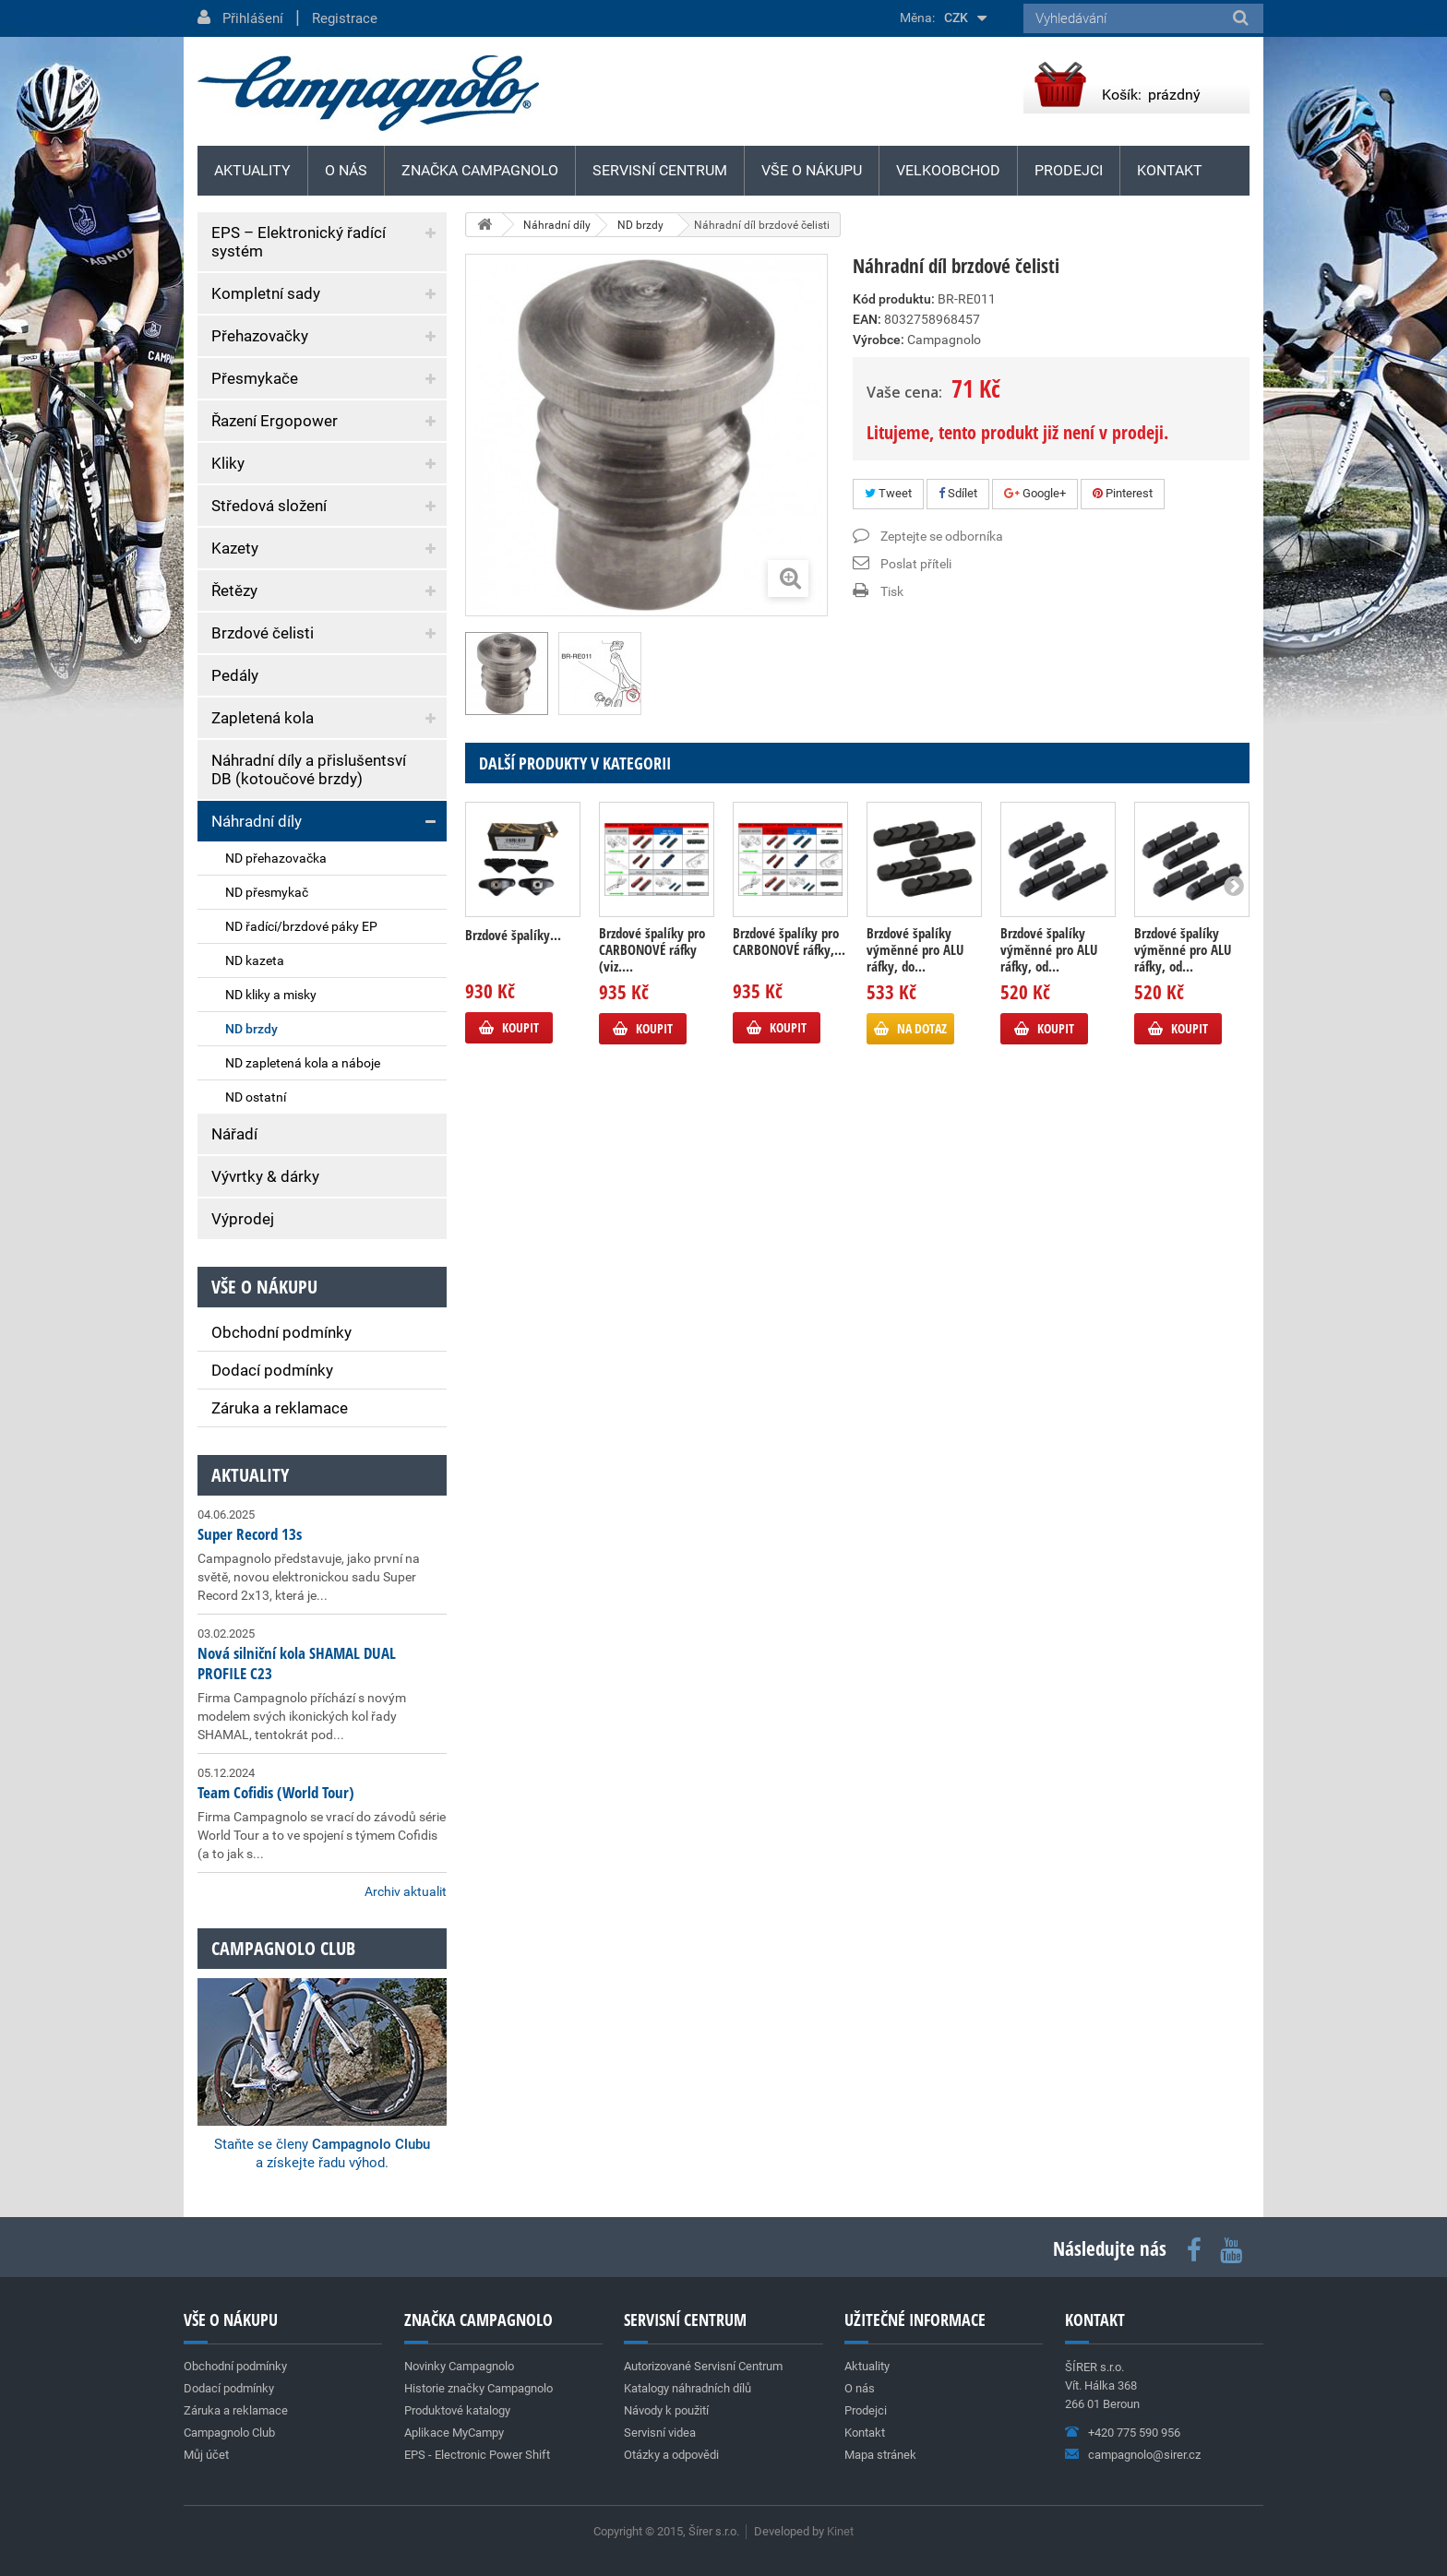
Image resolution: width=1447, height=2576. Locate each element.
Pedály (234, 675)
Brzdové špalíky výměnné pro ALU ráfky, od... (1048, 949)
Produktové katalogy (457, 2410)
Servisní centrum (659, 170)
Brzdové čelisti (262, 633)
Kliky (228, 463)
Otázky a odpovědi (671, 2455)
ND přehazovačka (276, 858)
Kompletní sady (265, 293)
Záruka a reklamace (279, 1408)
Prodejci (1068, 170)
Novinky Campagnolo (459, 2366)
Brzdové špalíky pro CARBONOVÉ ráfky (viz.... (652, 949)
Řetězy (234, 590)
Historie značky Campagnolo (478, 2388)
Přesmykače (254, 378)
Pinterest (1123, 493)
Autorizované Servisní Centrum (703, 2366)
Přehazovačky (259, 336)
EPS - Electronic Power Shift (477, 2455)
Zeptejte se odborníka (941, 536)
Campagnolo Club (229, 2432)
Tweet (888, 493)
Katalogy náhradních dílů (687, 2388)
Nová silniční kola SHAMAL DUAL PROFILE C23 (296, 1663)
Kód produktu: (894, 299)
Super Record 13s (249, 1533)
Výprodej (242, 1219)
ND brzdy (251, 1028)
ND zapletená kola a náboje (302, 1062)
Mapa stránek (880, 2455)
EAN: (867, 319)
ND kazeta (254, 960)
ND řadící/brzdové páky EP (301, 926)
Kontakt (1169, 170)
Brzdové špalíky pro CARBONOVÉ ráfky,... (789, 941)
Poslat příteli (915, 563)
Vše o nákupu (811, 170)
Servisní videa (660, 2432)
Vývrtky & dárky (265, 1176)
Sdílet (958, 493)
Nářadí (234, 1134)
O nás (346, 170)
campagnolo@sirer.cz (1144, 2455)
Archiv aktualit (406, 1891)
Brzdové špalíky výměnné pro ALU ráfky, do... (915, 949)
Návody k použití (666, 2410)
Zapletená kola (262, 718)
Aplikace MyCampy (454, 2432)
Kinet (840, 2531)
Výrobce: (878, 339)
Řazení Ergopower (274, 420)
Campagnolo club (283, 1948)
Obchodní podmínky (281, 1332)
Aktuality (250, 1474)
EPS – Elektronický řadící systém (298, 241)
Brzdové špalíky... (513, 934)
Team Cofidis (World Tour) (275, 1792)
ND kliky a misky (271, 994)
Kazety (234, 548)
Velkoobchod (948, 170)
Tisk (891, 591)
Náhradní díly (256, 821)
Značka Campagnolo (479, 170)
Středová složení (269, 505)
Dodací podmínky (272, 1370)
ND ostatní (255, 1097)
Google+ (1035, 493)
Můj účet (206, 2455)
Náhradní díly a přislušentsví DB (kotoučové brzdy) (308, 769)
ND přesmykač (266, 892)
